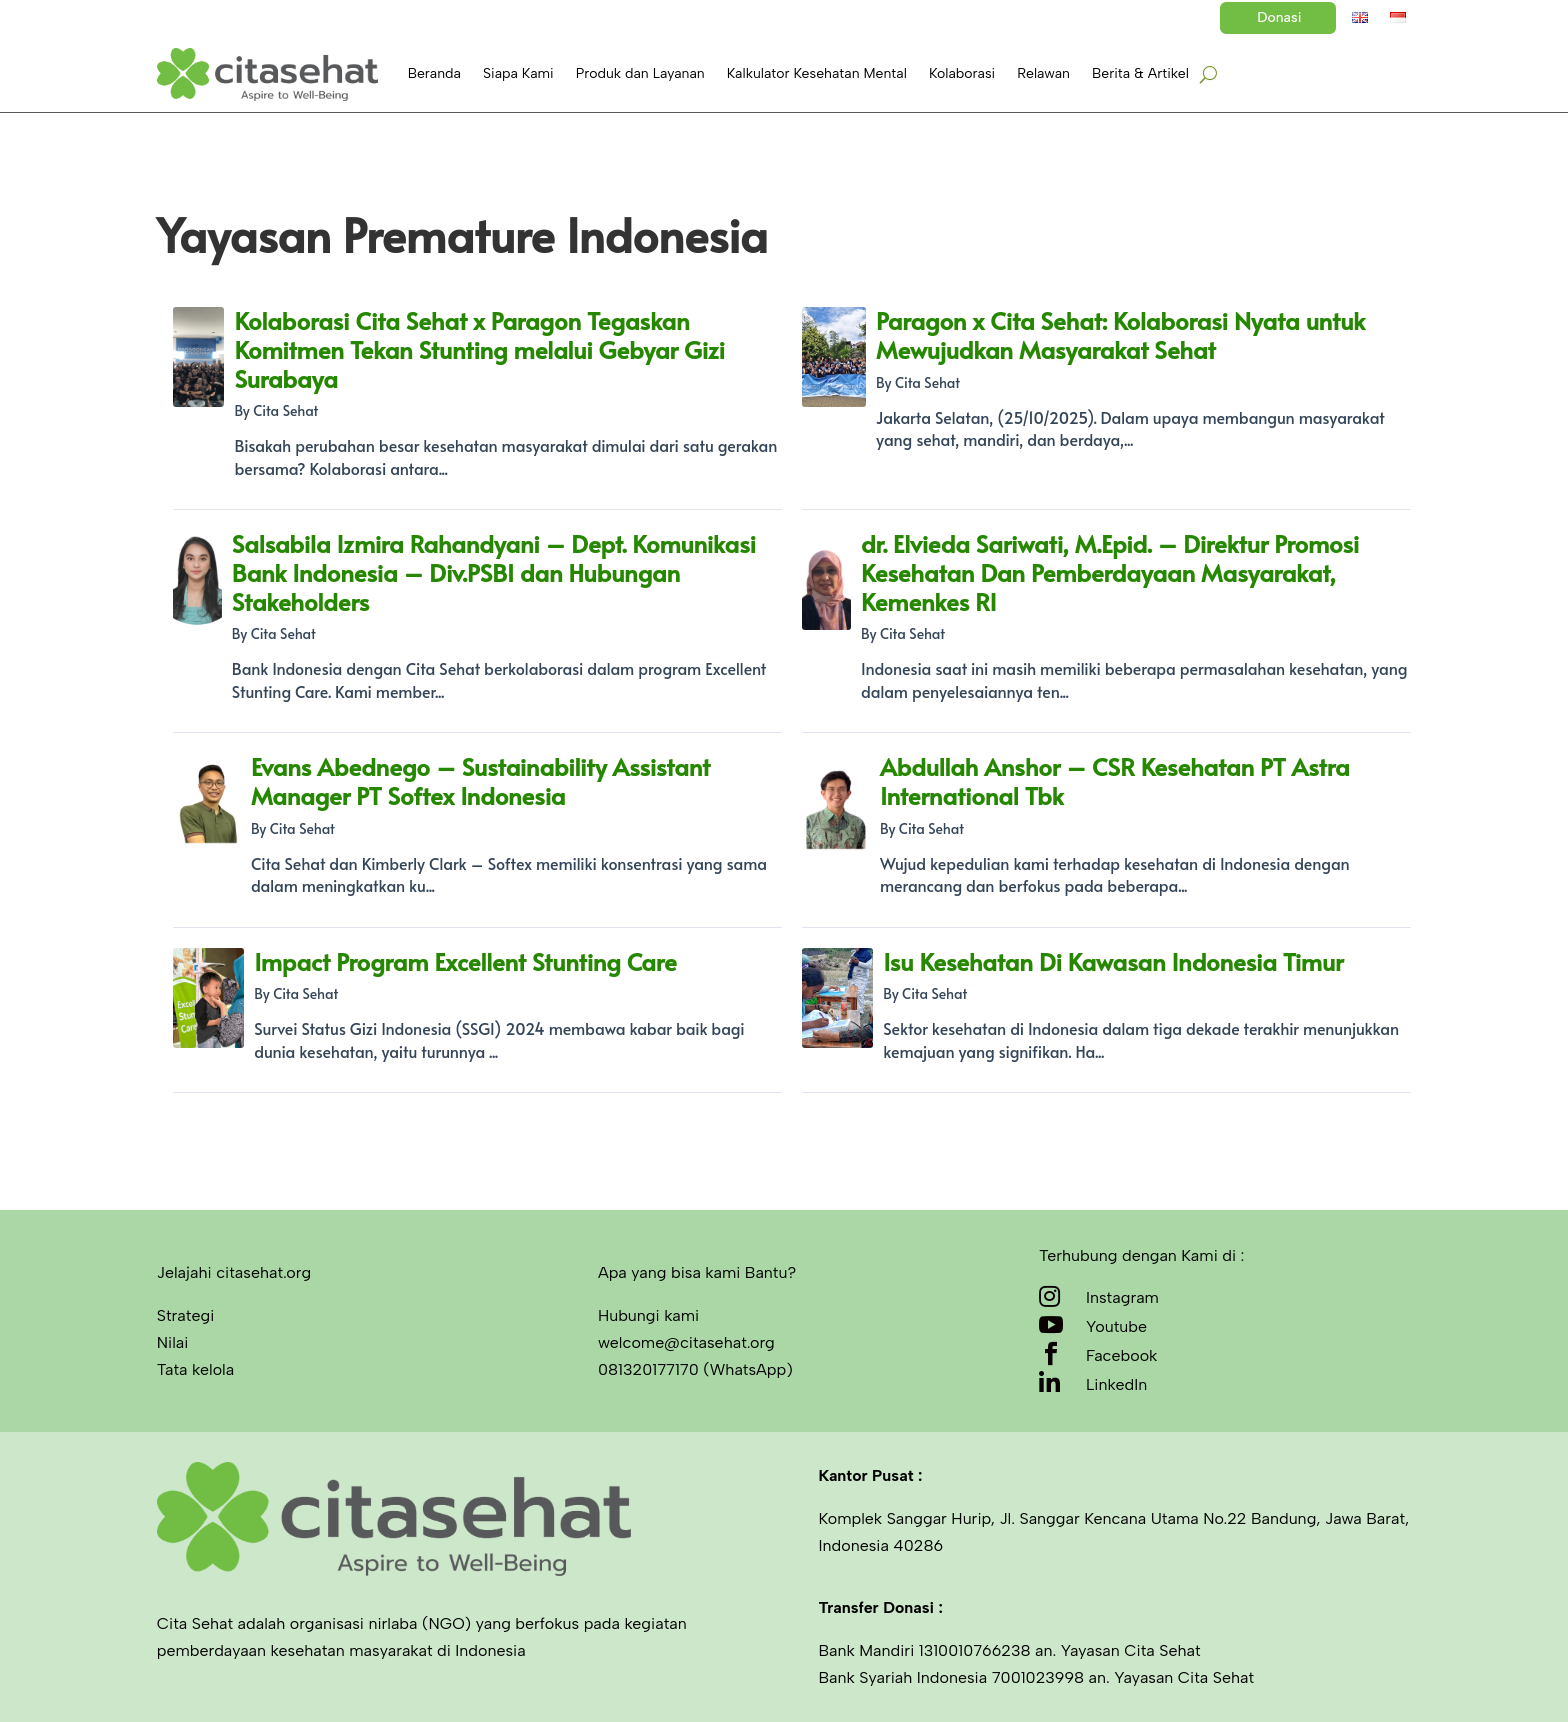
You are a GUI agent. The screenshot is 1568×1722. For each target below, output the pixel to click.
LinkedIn (1116, 1384)
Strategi (186, 1315)
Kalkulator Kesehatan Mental (817, 73)
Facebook (1121, 1355)
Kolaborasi (962, 73)
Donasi (1279, 17)
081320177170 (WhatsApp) (695, 1369)
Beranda (434, 73)
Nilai (173, 1342)
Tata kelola (195, 1369)
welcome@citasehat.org (686, 1342)
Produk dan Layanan (640, 73)
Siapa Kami (518, 73)
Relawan (1043, 73)
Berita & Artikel (1140, 73)
